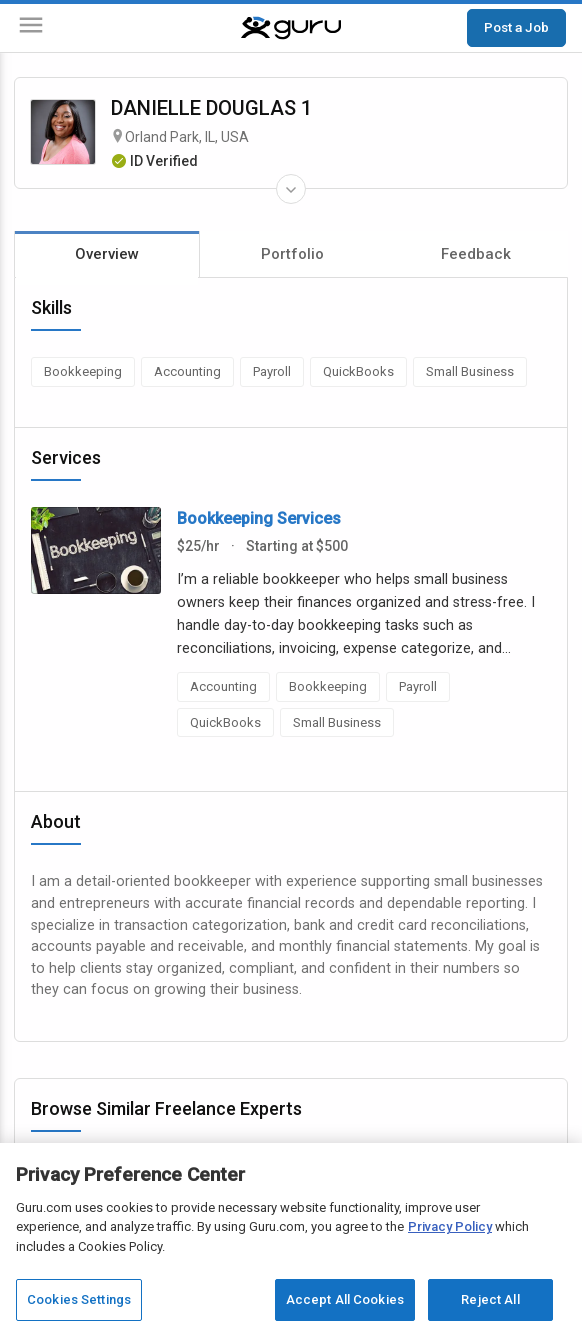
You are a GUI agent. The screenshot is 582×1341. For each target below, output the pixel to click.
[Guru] (291, 28)
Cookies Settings (79, 1299)
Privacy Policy (450, 1226)
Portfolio (292, 254)
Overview (107, 254)
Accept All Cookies (345, 1299)
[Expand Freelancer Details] (291, 189)
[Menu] (31, 28)
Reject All (490, 1299)
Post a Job (516, 27)
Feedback (476, 254)
